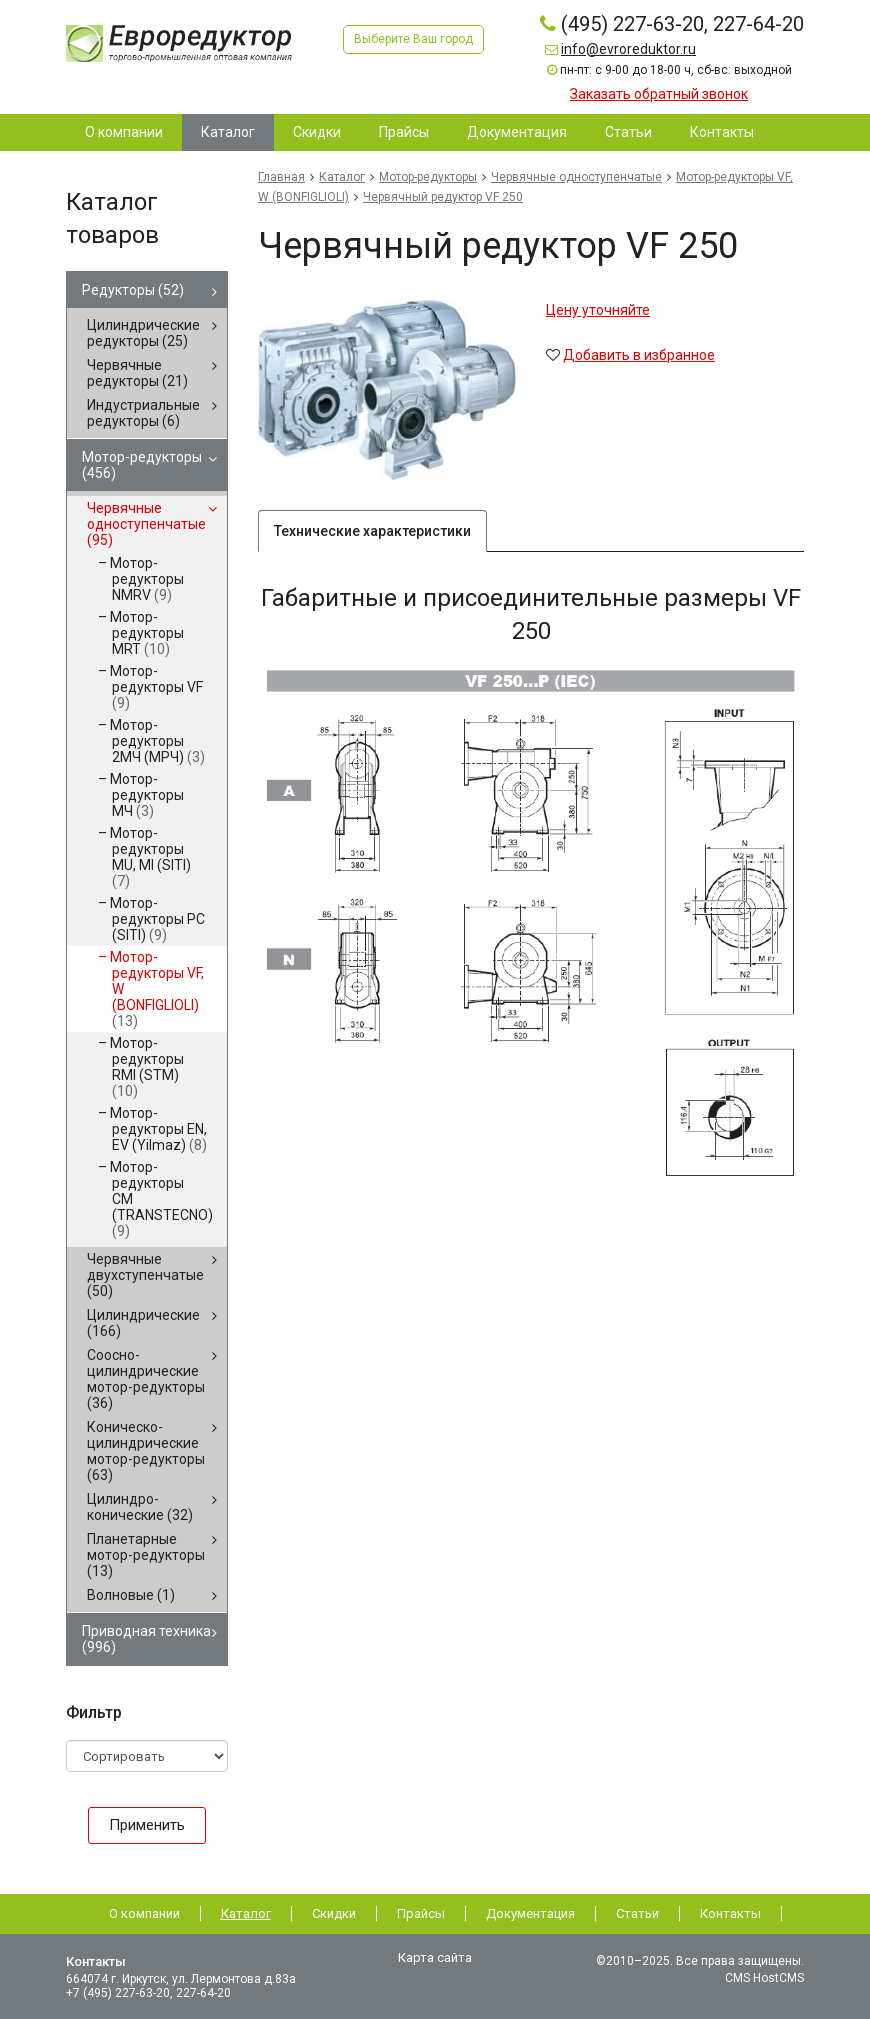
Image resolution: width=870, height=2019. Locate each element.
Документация (530, 1913)
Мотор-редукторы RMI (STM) (147, 1067)
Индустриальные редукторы (143, 413)
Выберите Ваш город (413, 39)
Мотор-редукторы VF (156, 687)
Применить (147, 1825)
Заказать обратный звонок (659, 94)
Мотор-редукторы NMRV (147, 579)
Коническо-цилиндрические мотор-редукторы (146, 1451)
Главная (281, 177)
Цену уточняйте (598, 310)
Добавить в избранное (639, 355)
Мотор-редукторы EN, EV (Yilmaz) (158, 1129)
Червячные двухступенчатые (145, 1275)
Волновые (131, 1595)
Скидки (334, 1913)
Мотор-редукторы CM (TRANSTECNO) (161, 1199)
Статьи (637, 1913)
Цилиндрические (143, 1323)
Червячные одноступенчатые (146, 524)
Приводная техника (146, 1639)
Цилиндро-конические (140, 1507)
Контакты (730, 1913)
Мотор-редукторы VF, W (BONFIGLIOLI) (157, 989)
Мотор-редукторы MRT (147, 633)
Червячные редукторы (137, 373)
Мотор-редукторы (142, 465)
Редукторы (133, 290)
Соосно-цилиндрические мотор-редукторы (146, 1379)
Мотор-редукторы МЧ (147, 795)
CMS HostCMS (764, 1978)
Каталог (342, 177)
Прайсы (421, 1913)
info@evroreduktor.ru (628, 49)
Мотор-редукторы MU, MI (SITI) (150, 857)
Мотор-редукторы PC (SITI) (157, 919)
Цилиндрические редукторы (143, 333)
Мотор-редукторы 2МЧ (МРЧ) (157, 741)
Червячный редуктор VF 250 (443, 197)
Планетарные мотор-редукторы (146, 1555)
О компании (144, 1913)
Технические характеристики (372, 531)
